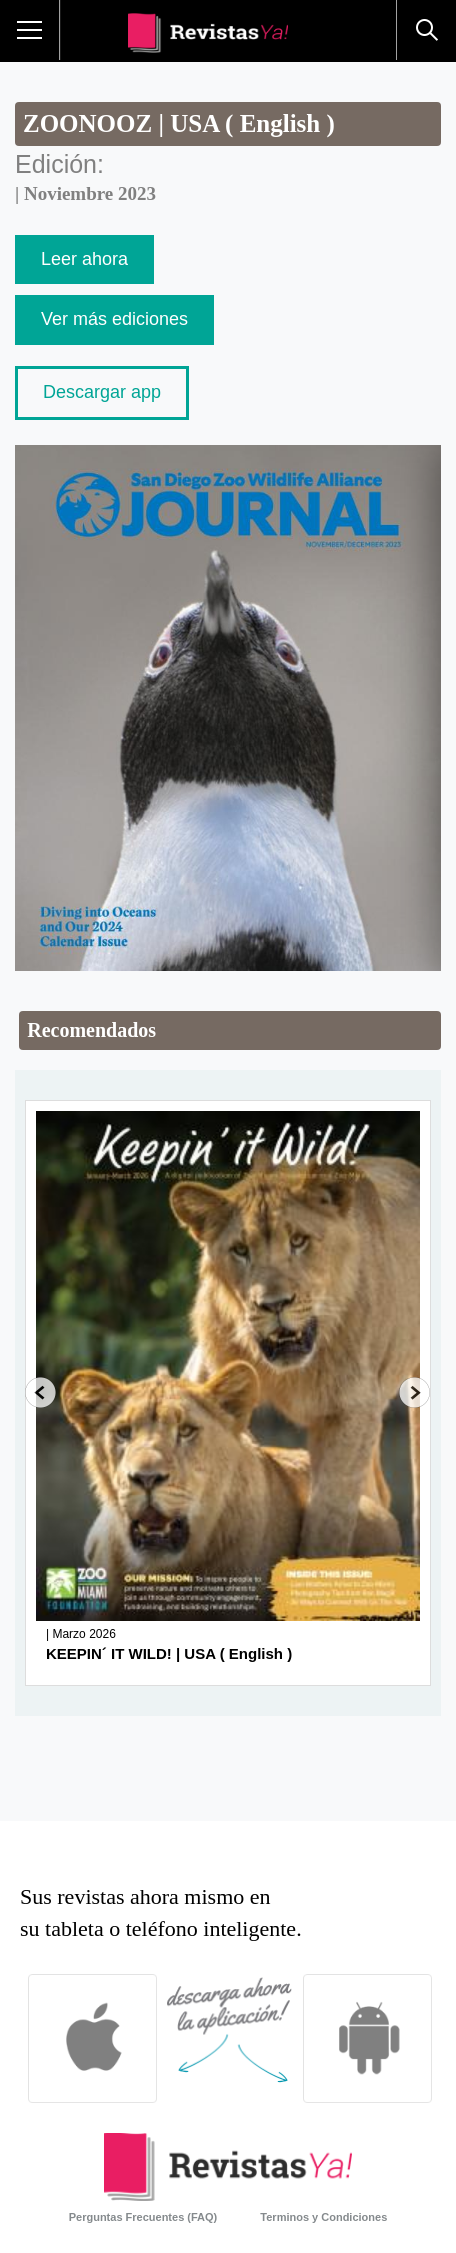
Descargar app (102, 392)
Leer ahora (84, 259)
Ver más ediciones (114, 319)
